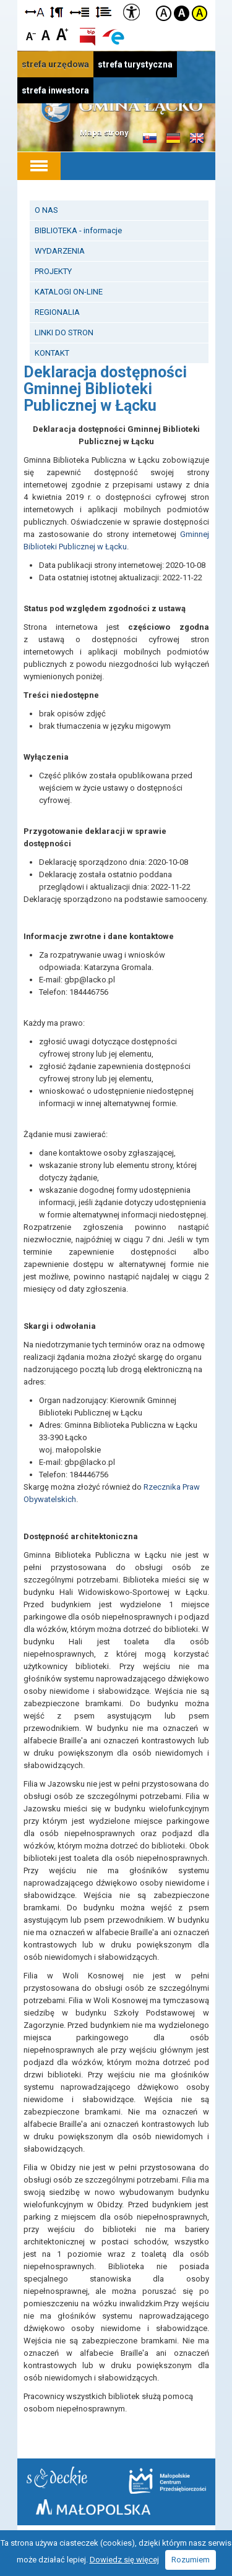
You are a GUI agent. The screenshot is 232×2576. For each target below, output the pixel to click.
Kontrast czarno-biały (181, 13)
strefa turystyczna (135, 64)
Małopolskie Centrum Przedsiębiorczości (167, 2481)
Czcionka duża (62, 34)
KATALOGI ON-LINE (69, 291)
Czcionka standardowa (46, 34)
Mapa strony (104, 132)
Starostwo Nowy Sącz (57, 2477)
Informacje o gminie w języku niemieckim (173, 138)
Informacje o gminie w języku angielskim (196, 138)
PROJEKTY (53, 271)
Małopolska (93, 2507)
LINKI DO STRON (64, 332)
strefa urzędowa (55, 64)
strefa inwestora (55, 90)
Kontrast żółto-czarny (199, 13)
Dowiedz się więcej (124, 2559)
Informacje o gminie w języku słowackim (149, 138)
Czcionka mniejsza (31, 34)
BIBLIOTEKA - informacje (78, 230)
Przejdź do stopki (116, 0)
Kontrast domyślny (163, 13)
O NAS (46, 210)
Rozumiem (190, 2559)
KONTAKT (52, 353)
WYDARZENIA (60, 250)
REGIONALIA (57, 312)
